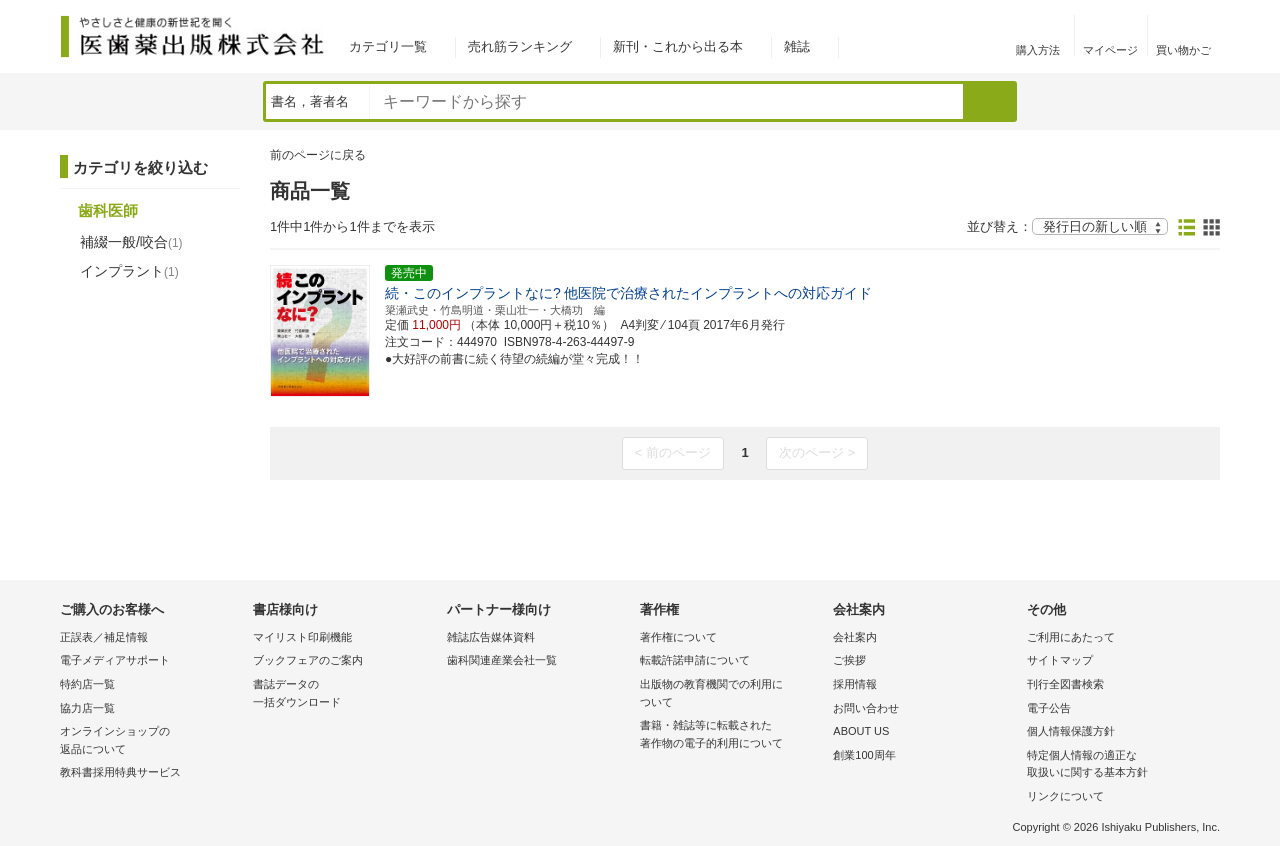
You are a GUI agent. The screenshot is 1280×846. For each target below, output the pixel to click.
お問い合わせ (866, 708)
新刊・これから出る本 (678, 46)
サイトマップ (1060, 660)
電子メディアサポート (115, 660)
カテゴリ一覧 (388, 46)
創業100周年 (864, 755)
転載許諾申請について (695, 660)
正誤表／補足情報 (104, 637)
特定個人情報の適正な (1118, 765)
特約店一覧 (87, 684)
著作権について (678, 637)
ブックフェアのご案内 (308, 660)
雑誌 (797, 46)
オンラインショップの (151, 741)
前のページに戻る (318, 155)
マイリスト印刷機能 (302, 637)
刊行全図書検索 (1065, 684)
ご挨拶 (849, 660)
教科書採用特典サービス (120, 772)
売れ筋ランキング (520, 46)
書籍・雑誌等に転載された (731, 735)
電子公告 (1049, 708)
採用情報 (855, 684)
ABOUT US (861, 731)
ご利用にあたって (1071, 637)
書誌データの (344, 694)
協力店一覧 (87, 708)
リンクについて (1065, 796)
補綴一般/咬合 (131, 242)
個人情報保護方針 (1071, 731)
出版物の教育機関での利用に (731, 694)
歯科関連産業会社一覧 (502, 660)
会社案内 (855, 637)
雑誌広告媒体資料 (491, 637)
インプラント (129, 271)
